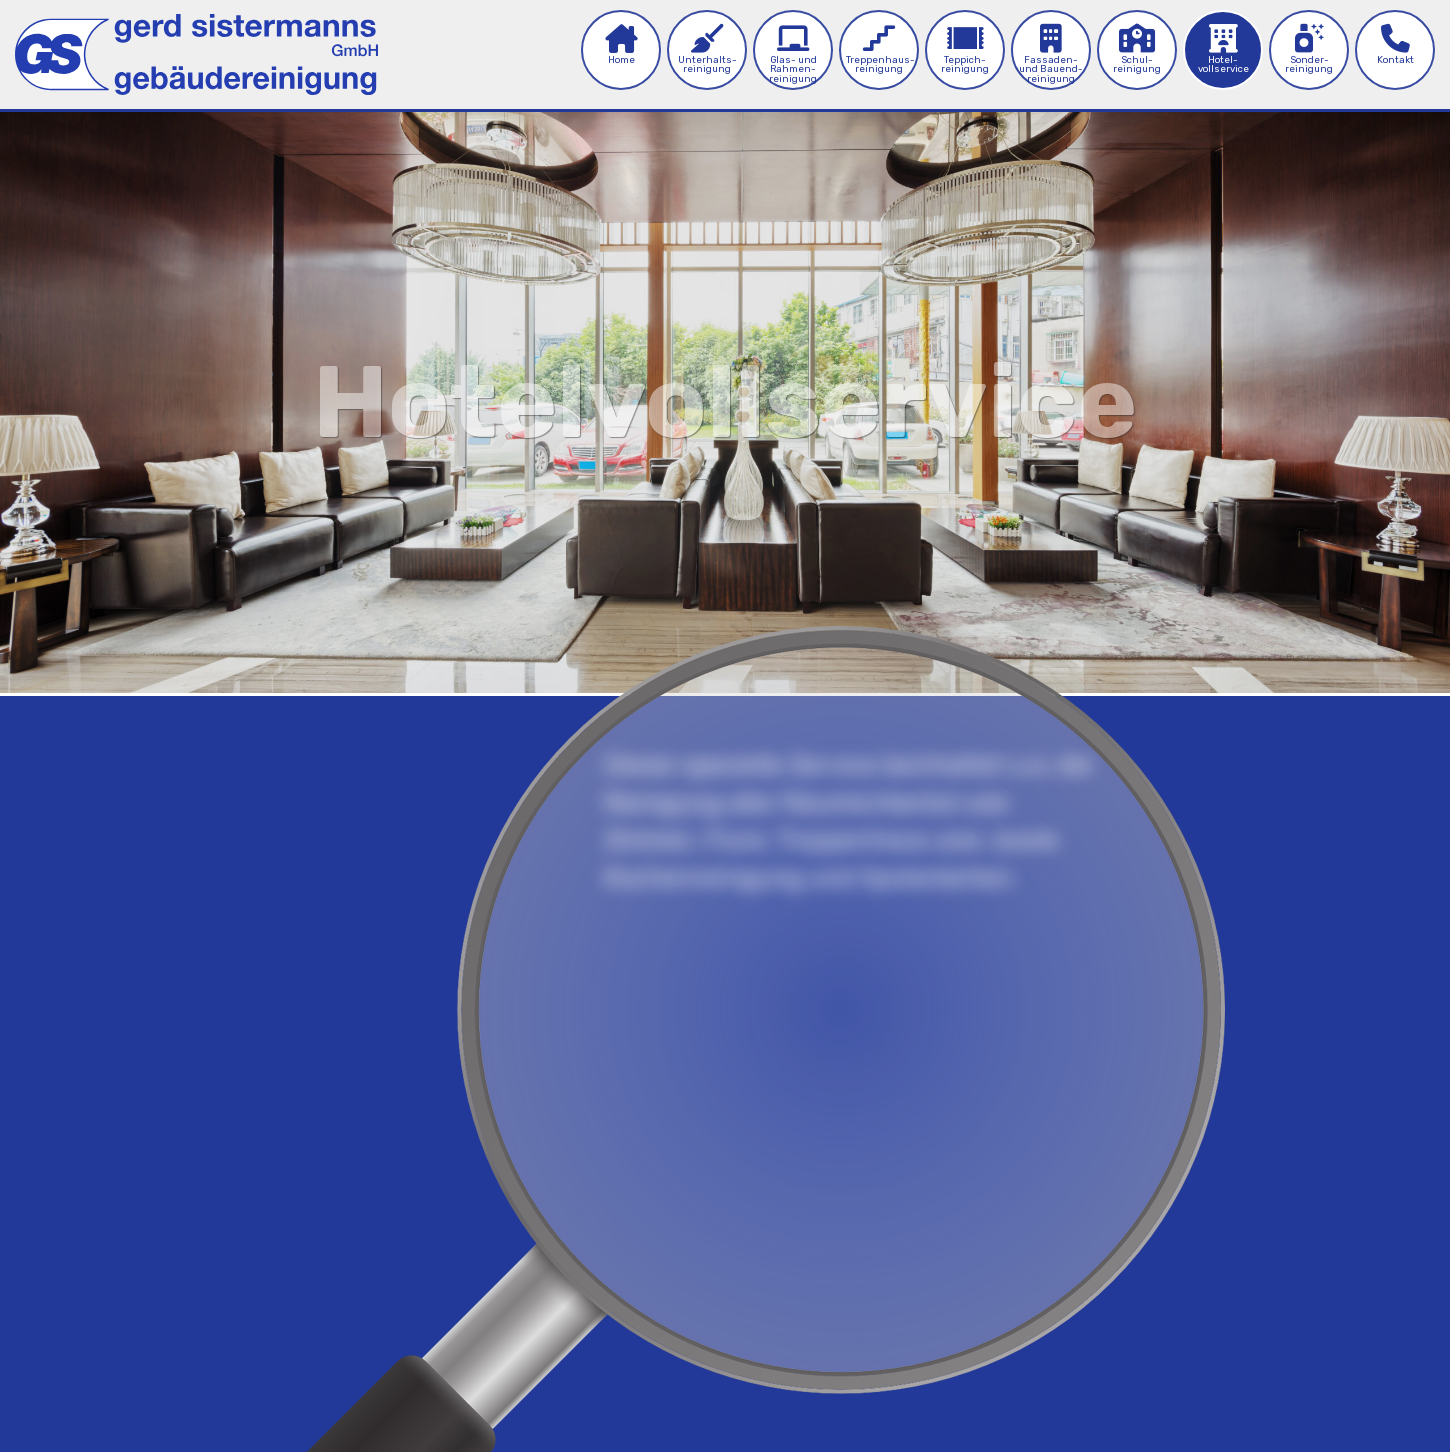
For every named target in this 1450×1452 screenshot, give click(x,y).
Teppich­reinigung (965, 49)
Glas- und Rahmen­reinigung (793, 54)
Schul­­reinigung (1137, 49)
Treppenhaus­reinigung (880, 49)
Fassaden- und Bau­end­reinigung (1051, 54)
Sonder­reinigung (1309, 49)
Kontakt (1395, 44)
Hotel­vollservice (1223, 49)
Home (621, 44)
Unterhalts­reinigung (707, 49)
